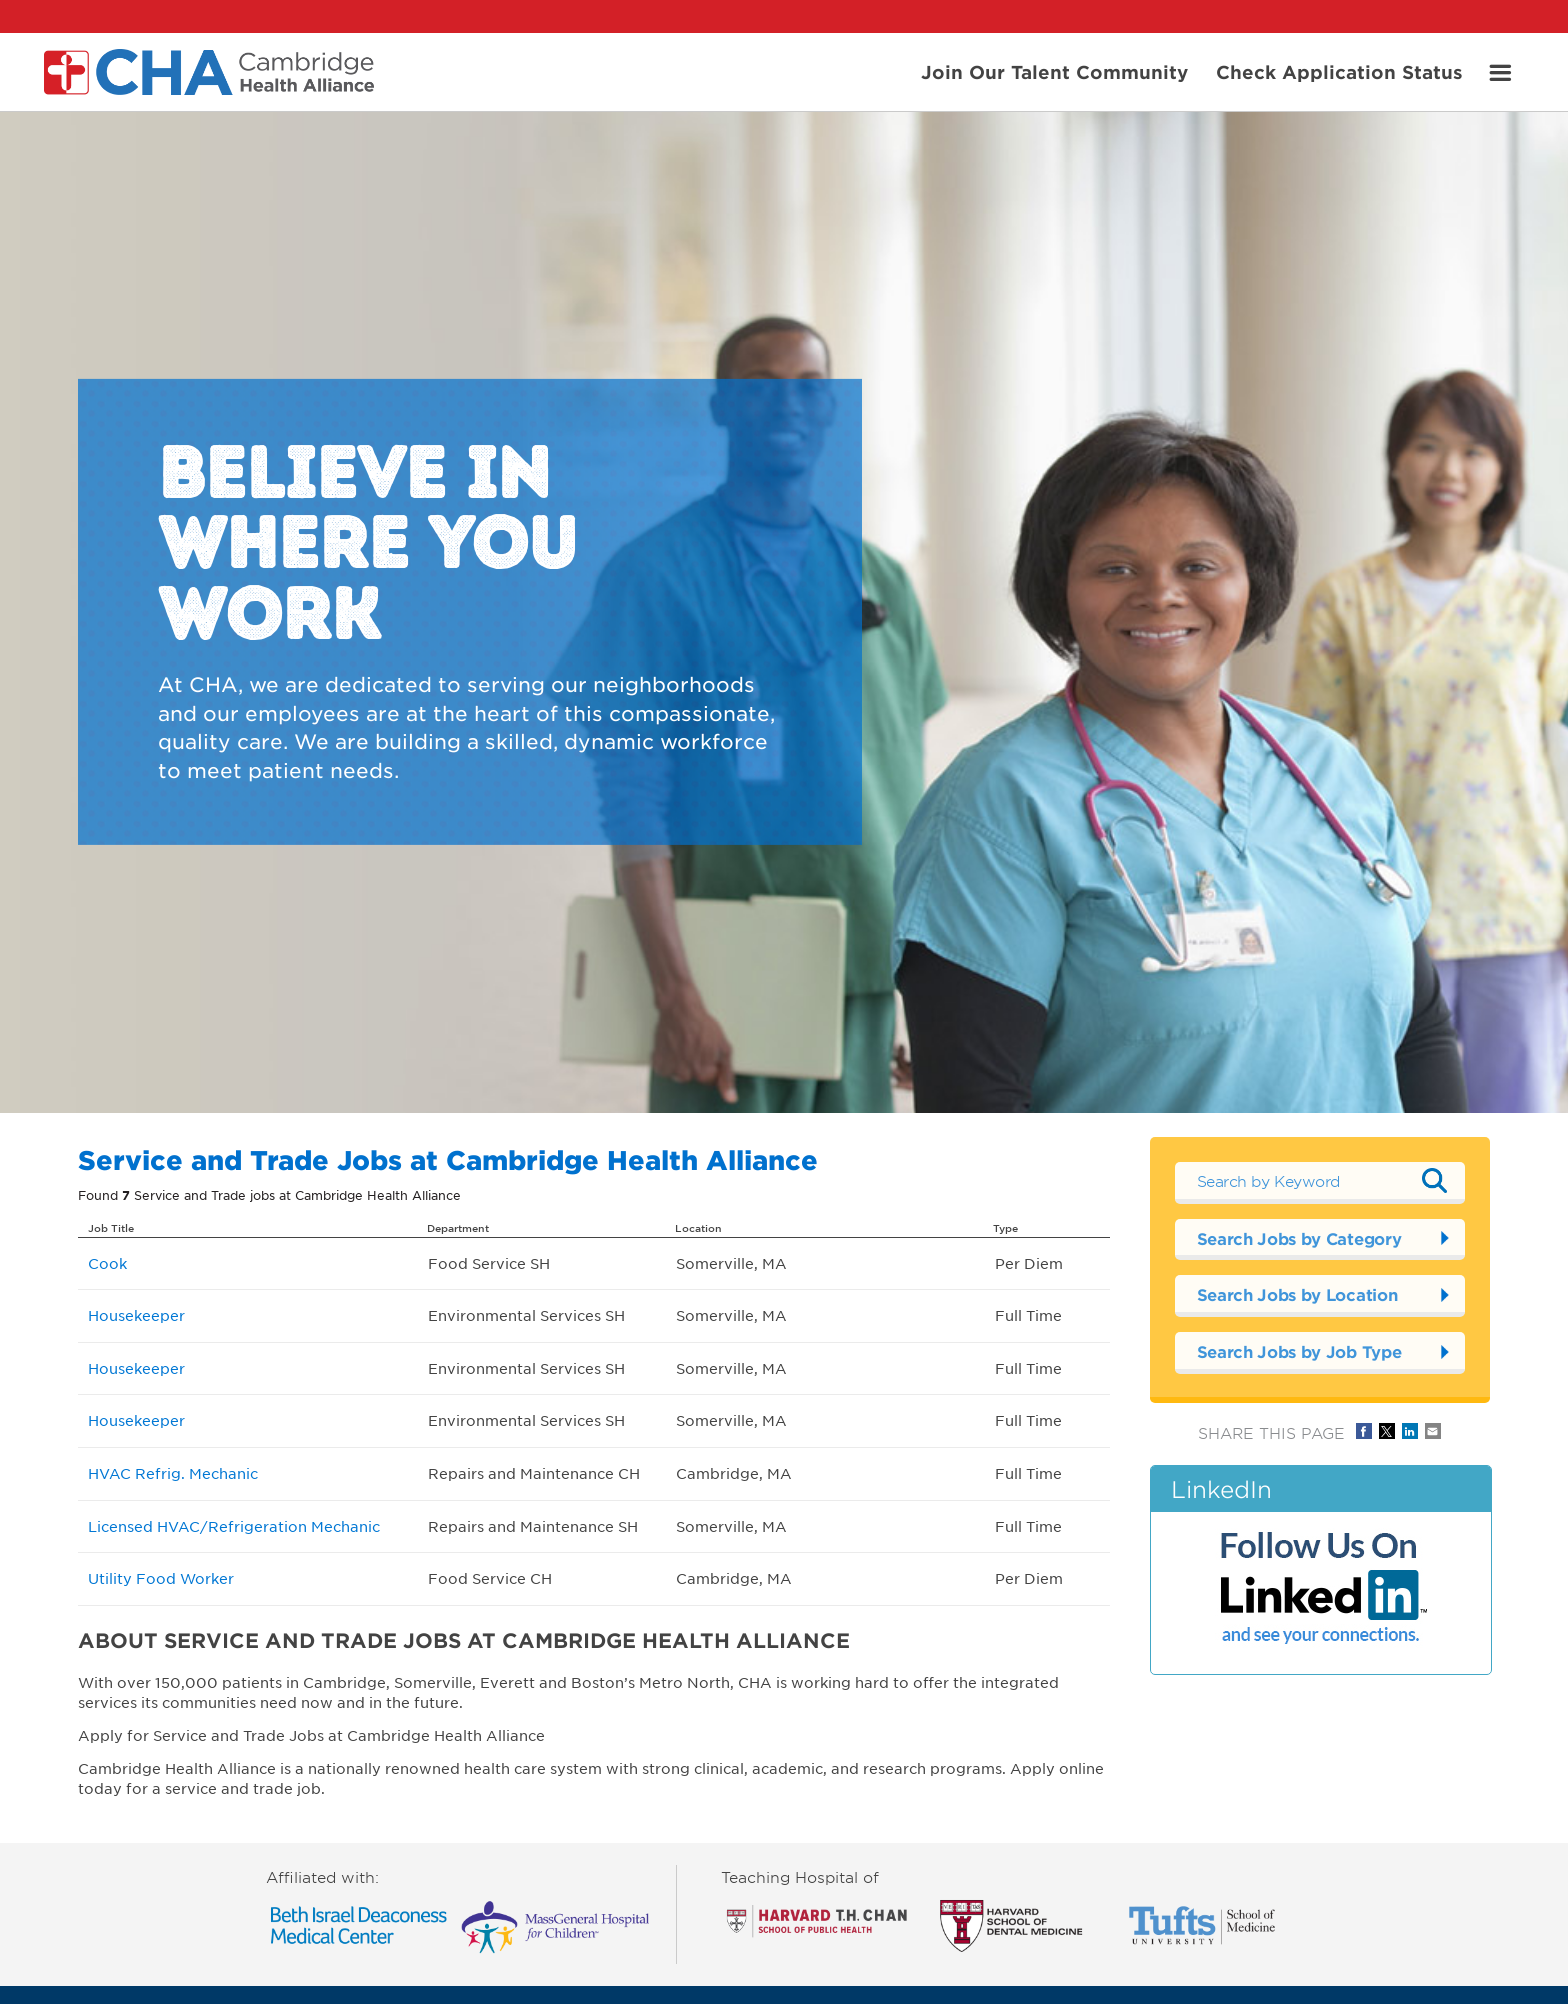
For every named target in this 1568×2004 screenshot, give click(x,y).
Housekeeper (136, 1315)
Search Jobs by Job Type (1299, 1351)
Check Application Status (1339, 71)
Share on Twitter (1387, 1431)
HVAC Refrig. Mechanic (173, 1473)
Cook (107, 1263)
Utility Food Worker (161, 1578)
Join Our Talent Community (1054, 71)
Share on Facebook (1364, 1431)
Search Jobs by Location (1297, 1294)
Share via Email (1433, 1431)
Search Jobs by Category (1299, 1238)
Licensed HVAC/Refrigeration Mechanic (234, 1526)
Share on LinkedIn (1410, 1431)
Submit (1435, 1180)
